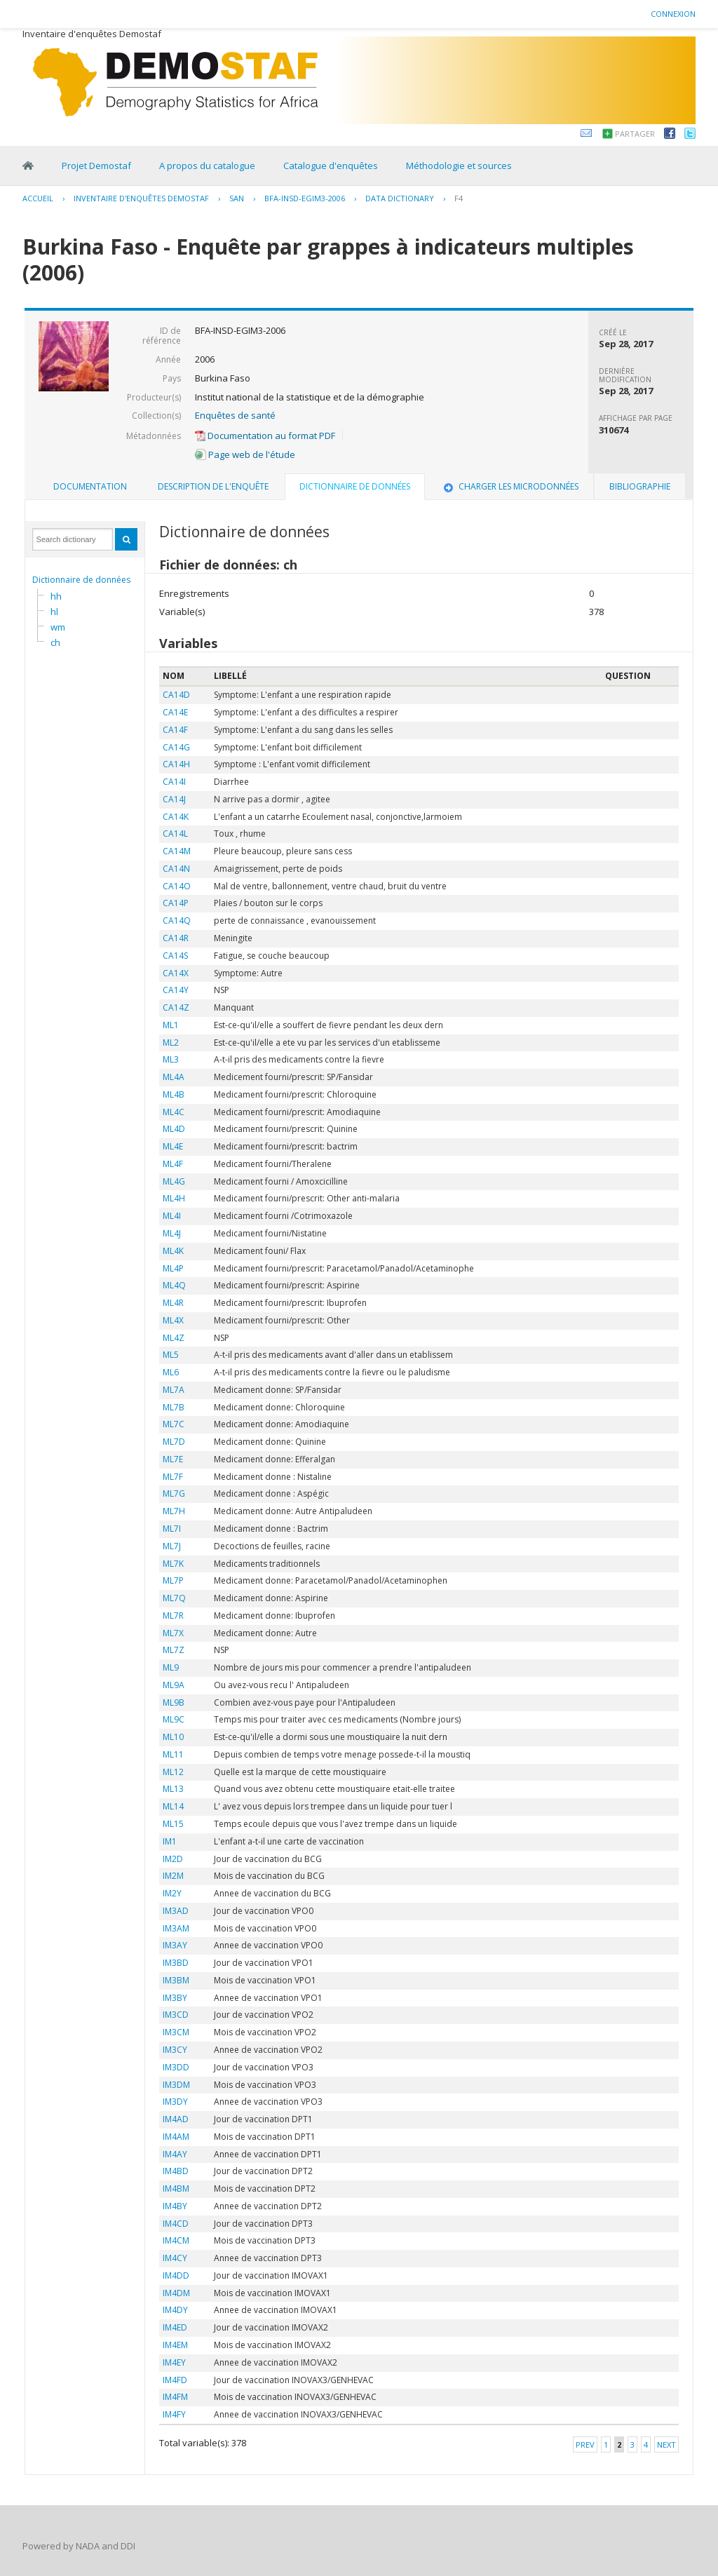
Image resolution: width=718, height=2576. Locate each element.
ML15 (173, 1824)
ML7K (173, 1564)
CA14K (176, 817)
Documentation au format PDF (265, 435)
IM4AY (175, 2154)
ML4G (174, 1181)
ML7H (174, 1511)
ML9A (173, 1685)
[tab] (90, 486)
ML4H (174, 1198)
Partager (635, 133)
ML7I (172, 1529)
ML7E (173, 1459)
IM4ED (175, 2327)
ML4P (173, 1268)
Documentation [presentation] (90, 486)
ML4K (173, 1251)
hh (56, 596)
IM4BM (176, 2188)
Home (28, 165)
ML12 (173, 1772)
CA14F (175, 730)
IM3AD (176, 1911)
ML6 (171, 1372)
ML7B (173, 1407)
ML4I (172, 1216)
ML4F (173, 1164)
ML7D (174, 1442)
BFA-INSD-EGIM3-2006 (304, 198)
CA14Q (177, 920)
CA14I (174, 782)
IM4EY (174, 2362)
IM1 (170, 1841)
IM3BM (176, 1980)
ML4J (172, 1233)
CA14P (176, 903)
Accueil (37, 198)
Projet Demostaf (96, 165)
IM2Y (172, 1893)
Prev (585, 2444)
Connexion (673, 13)
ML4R (173, 1303)
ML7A (173, 1390)
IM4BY (175, 2206)
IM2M (173, 1876)
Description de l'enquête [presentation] (213, 486)
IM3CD (176, 2015)
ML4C (173, 1112)
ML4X (173, 1320)
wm (57, 627)
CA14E (175, 712)
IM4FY (174, 2414)
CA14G (176, 747)
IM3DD (176, 2067)
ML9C (173, 1719)
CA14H (176, 764)
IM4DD (176, 2275)
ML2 (171, 1042)
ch (55, 642)
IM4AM (176, 2137)
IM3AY (175, 1945)
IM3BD (176, 1963)
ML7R (173, 1615)
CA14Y (176, 990)
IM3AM (176, 1928)
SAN (236, 198)
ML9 (171, 1667)
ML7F (173, 1477)
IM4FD (175, 2380)
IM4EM (175, 2345)
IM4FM (175, 2397)
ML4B (173, 1094)
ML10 (173, 1737)
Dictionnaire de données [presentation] (354, 486)
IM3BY (175, 1998)
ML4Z (173, 1338)
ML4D (174, 1129)
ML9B (173, 1702)
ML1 (171, 1025)
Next (666, 2444)
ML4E (173, 1146)
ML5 (171, 1355)
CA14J (174, 799)
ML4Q (174, 1285)
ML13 (173, 1789)
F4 (458, 198)
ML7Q (174, 1598)
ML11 (173, 1754)
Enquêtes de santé (235, 415)
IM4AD (176, 2119)
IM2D (173, 1859)
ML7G (174, 1493)
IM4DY (175, 2310)
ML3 (171, 1059)
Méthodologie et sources (459, 165)
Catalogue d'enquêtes (330, 165)
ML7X (173, 1633)
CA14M (177, 851)
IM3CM (176, 2032)
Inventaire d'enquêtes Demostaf (141, 198)
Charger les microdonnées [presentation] (509, 486)
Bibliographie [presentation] (639, 486)
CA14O (177, 886)
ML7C (173, 1424)
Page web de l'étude (245, 454)
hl (54, 611)
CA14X (176, 973)
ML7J (172, 1546)
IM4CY (175, 2258)
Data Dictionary (399, 198)
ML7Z (173, 1650)
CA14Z (176, 1007)
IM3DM (176, 2085)
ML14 (173, 1806)
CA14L (175, 833)
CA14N (176, 869)
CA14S (175, 956)
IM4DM (176, 2293)
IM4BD (176, 2171)
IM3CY (175, 2050)
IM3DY (175, 2102)
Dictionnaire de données (81, 580)
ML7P (173, 1580)
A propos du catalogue (207, 165)
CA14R (176, 938)
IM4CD (176, 2224)
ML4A (173, 1077)
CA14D (176, 695)
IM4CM (176, 2240)
